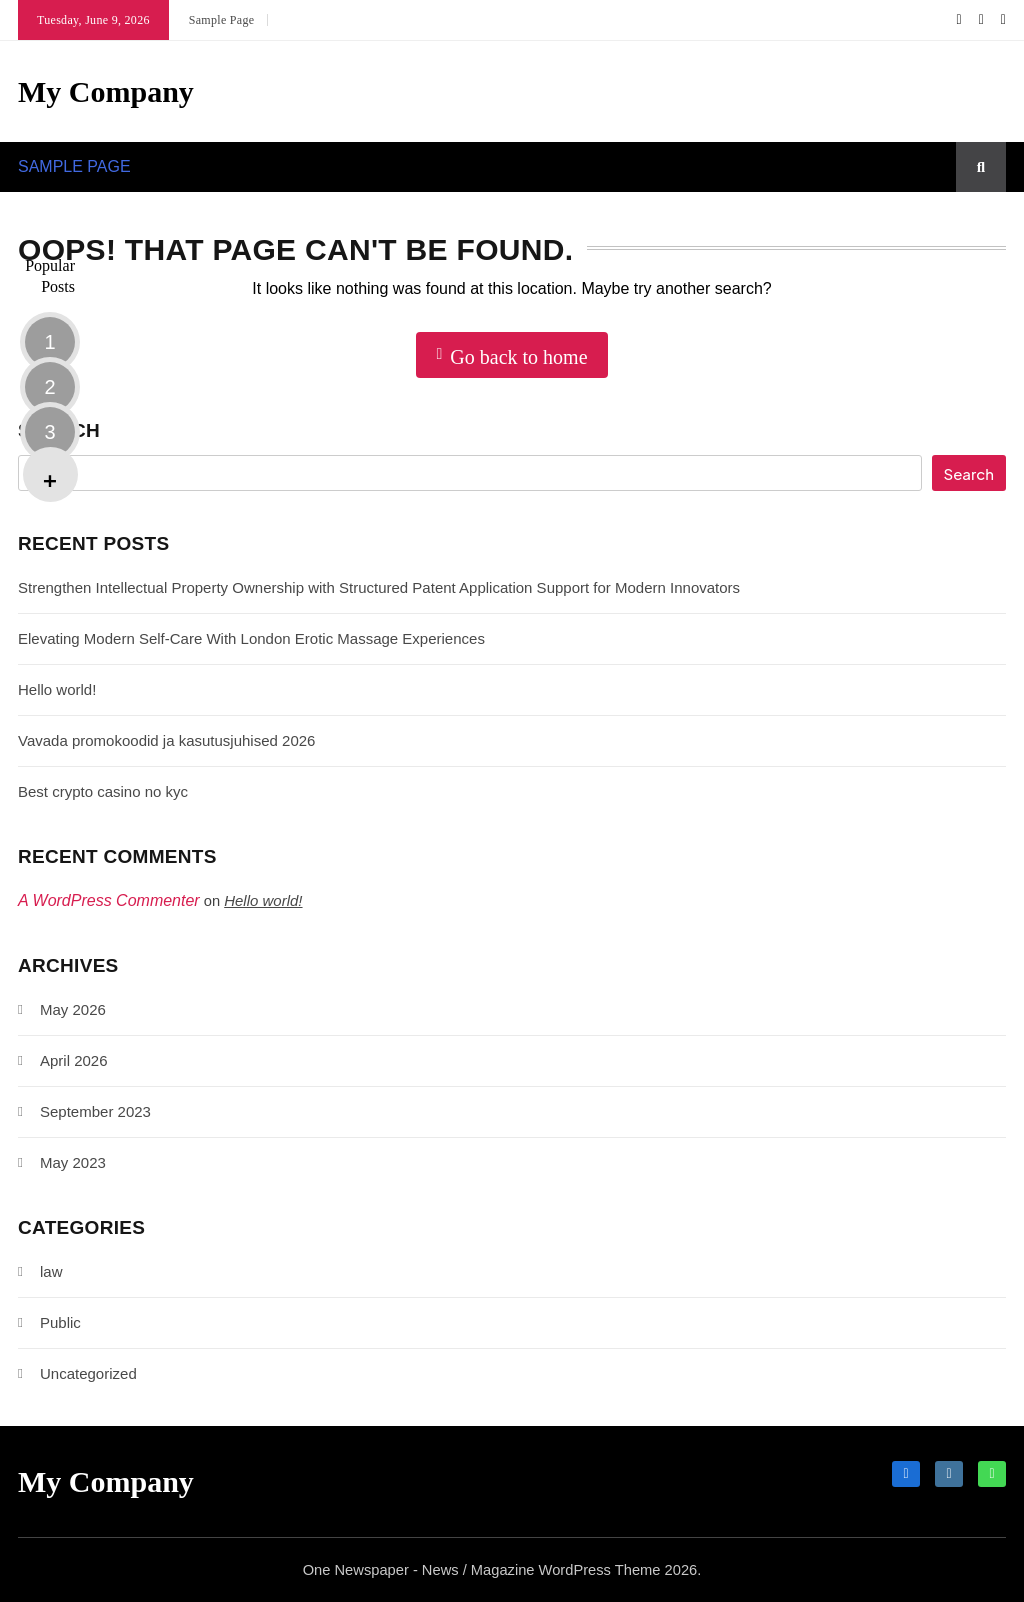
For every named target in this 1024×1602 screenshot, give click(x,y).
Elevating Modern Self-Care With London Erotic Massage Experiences (251, 638)
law (51, 1271)
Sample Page (222, 20)
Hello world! (57, 689)
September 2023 (95, 1111)
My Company (106, 91)
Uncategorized (88, 1373)
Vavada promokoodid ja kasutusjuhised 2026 (166, 740)
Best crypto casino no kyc (103, 791)
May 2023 (73, 1162)
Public (60, 1322)
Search (59, 430)
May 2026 (73, 1009)
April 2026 (74, 1060)
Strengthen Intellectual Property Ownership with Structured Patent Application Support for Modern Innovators (379, 587)
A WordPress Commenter (109, 900)
